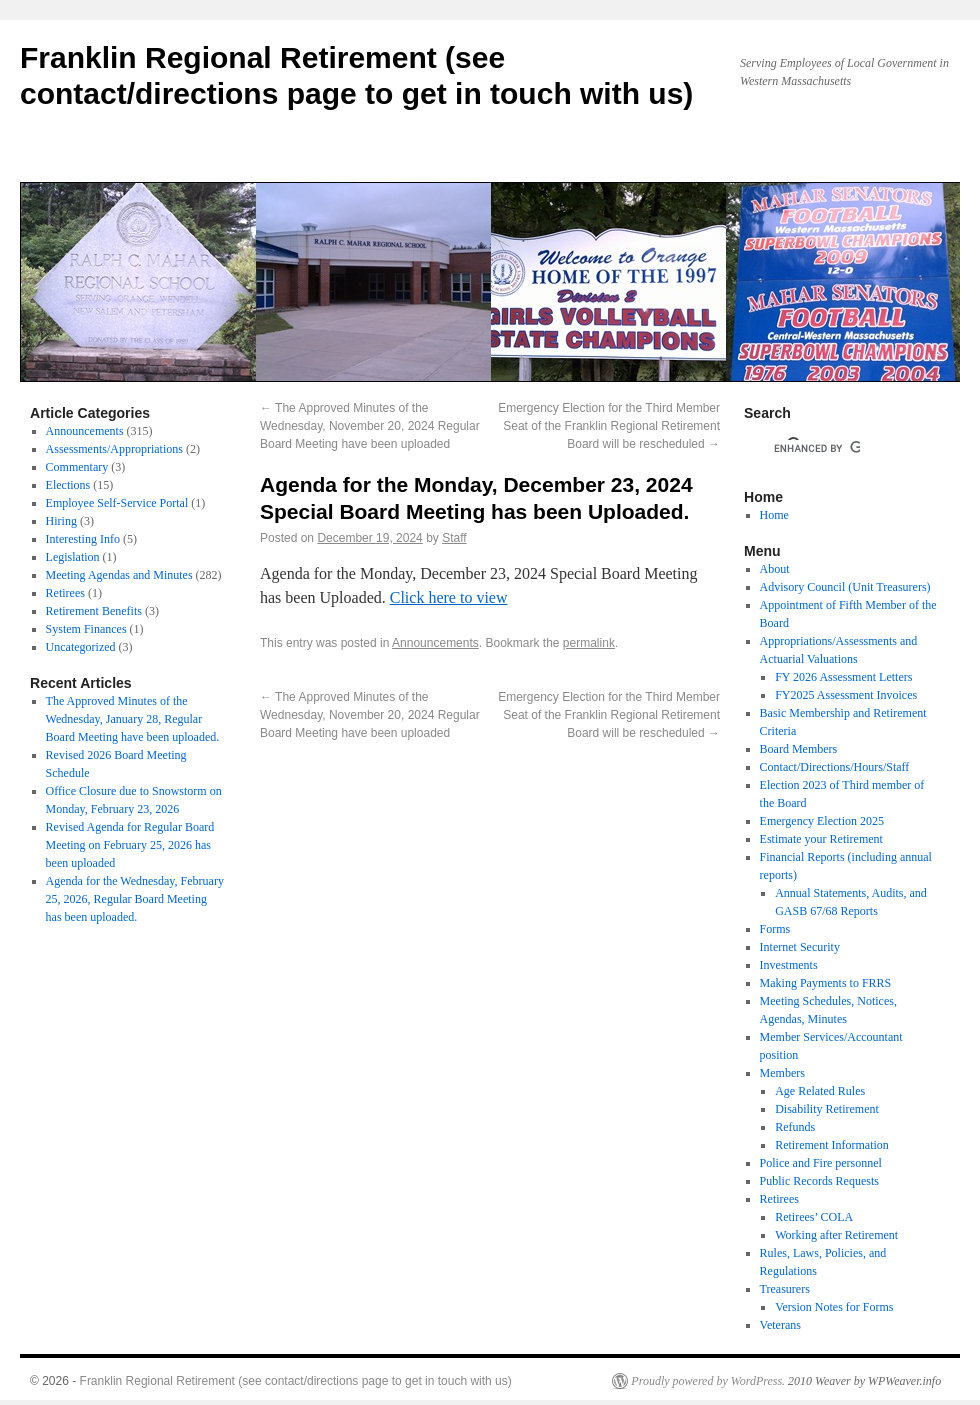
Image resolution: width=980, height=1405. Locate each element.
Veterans (780, 1325)
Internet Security (800, 947)
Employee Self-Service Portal (117, 503)
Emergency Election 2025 (822, 821)
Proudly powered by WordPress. (708, 1381)
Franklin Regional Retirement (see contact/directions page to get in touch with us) (296, 1381)
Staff (454, 538)
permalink (589, 643)
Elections (68, 485)
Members (782, 1073)
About (775, 569)
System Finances (86, 629)
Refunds (795, 1127)
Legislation (73, 557)
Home (774, 515)
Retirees (65, 593)
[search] (817, 448)
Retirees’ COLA (814, 1217)
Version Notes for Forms (834, 1307)
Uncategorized (81, 647)
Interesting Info (83, 539)
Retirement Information (832, 1145)
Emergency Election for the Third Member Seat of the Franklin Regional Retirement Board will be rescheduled (609, 426)
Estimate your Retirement (821, 839)
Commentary (77, 467)
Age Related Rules (820, 1091)
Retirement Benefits (94, 611)
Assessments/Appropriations (114, 449)
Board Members (799, 749)
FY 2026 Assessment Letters (843, 677)
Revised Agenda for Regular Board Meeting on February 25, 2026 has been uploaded (130, 845)
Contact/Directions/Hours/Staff (835, 767)
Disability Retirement (827, 1109)
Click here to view (449, 597)
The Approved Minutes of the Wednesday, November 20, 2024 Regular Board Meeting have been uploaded (370, 426)
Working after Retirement (836, 1235)
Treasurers (785, 1289)
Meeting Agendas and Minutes (119, 575)
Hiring (61, 521)
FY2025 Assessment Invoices (846, 695)
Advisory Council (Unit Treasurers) (845, 587)
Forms (775, 929)
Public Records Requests (819, 1181)
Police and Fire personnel (821, 1163)
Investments (789, 965)
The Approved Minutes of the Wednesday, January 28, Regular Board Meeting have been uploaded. (133, 719)
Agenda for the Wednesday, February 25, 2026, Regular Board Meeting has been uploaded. (135, 899)
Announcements (435, 643)
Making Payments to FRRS (826, 983)
